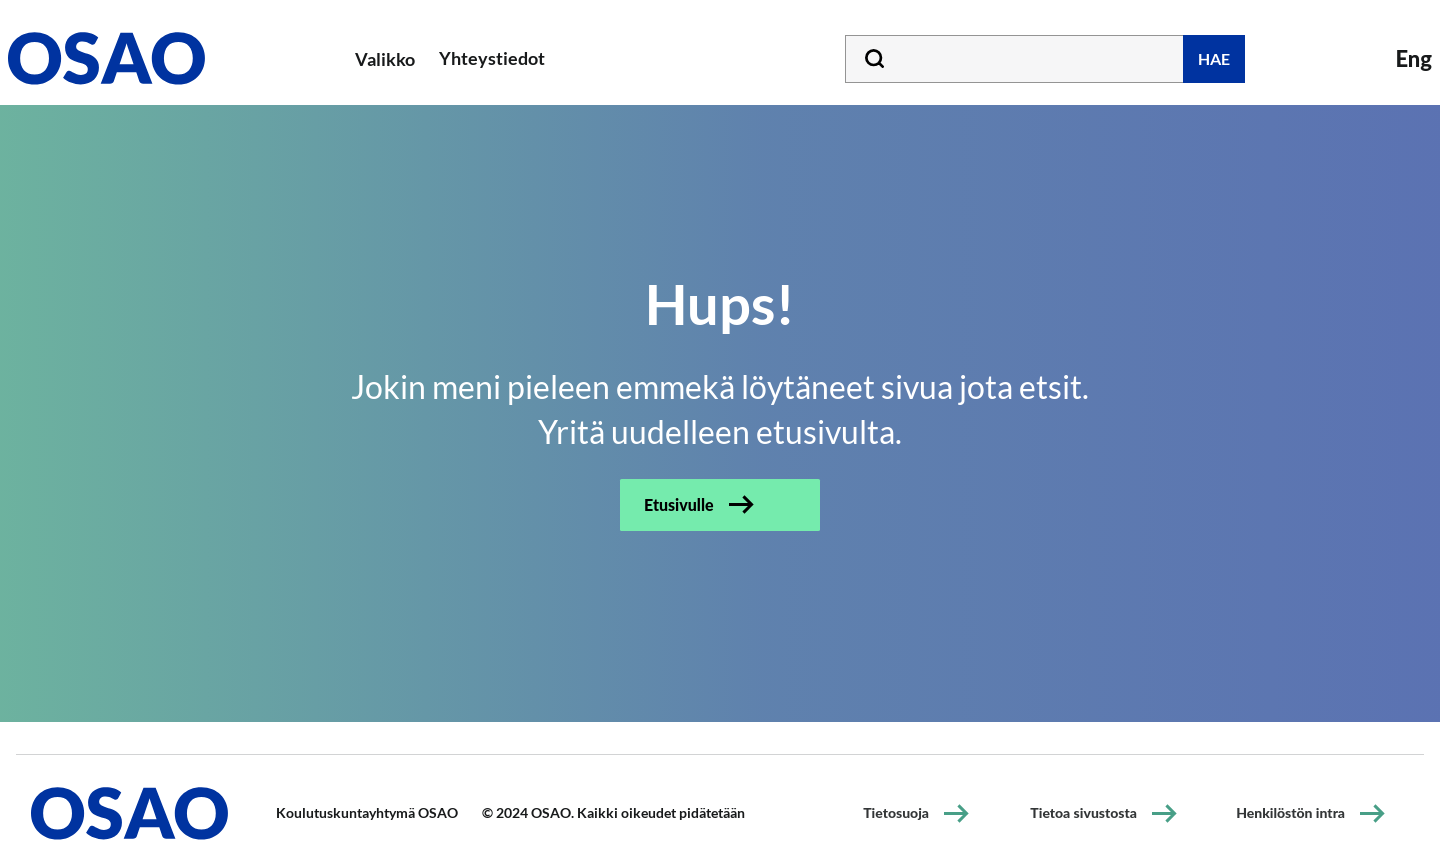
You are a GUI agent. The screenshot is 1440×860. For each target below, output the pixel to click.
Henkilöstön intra (1290, 812)
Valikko (385, 59)
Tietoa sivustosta (1083, 812)
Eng (1413, 58)
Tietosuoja (896, 812)
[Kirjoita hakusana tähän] (1045, 59)
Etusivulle (679, 504)
